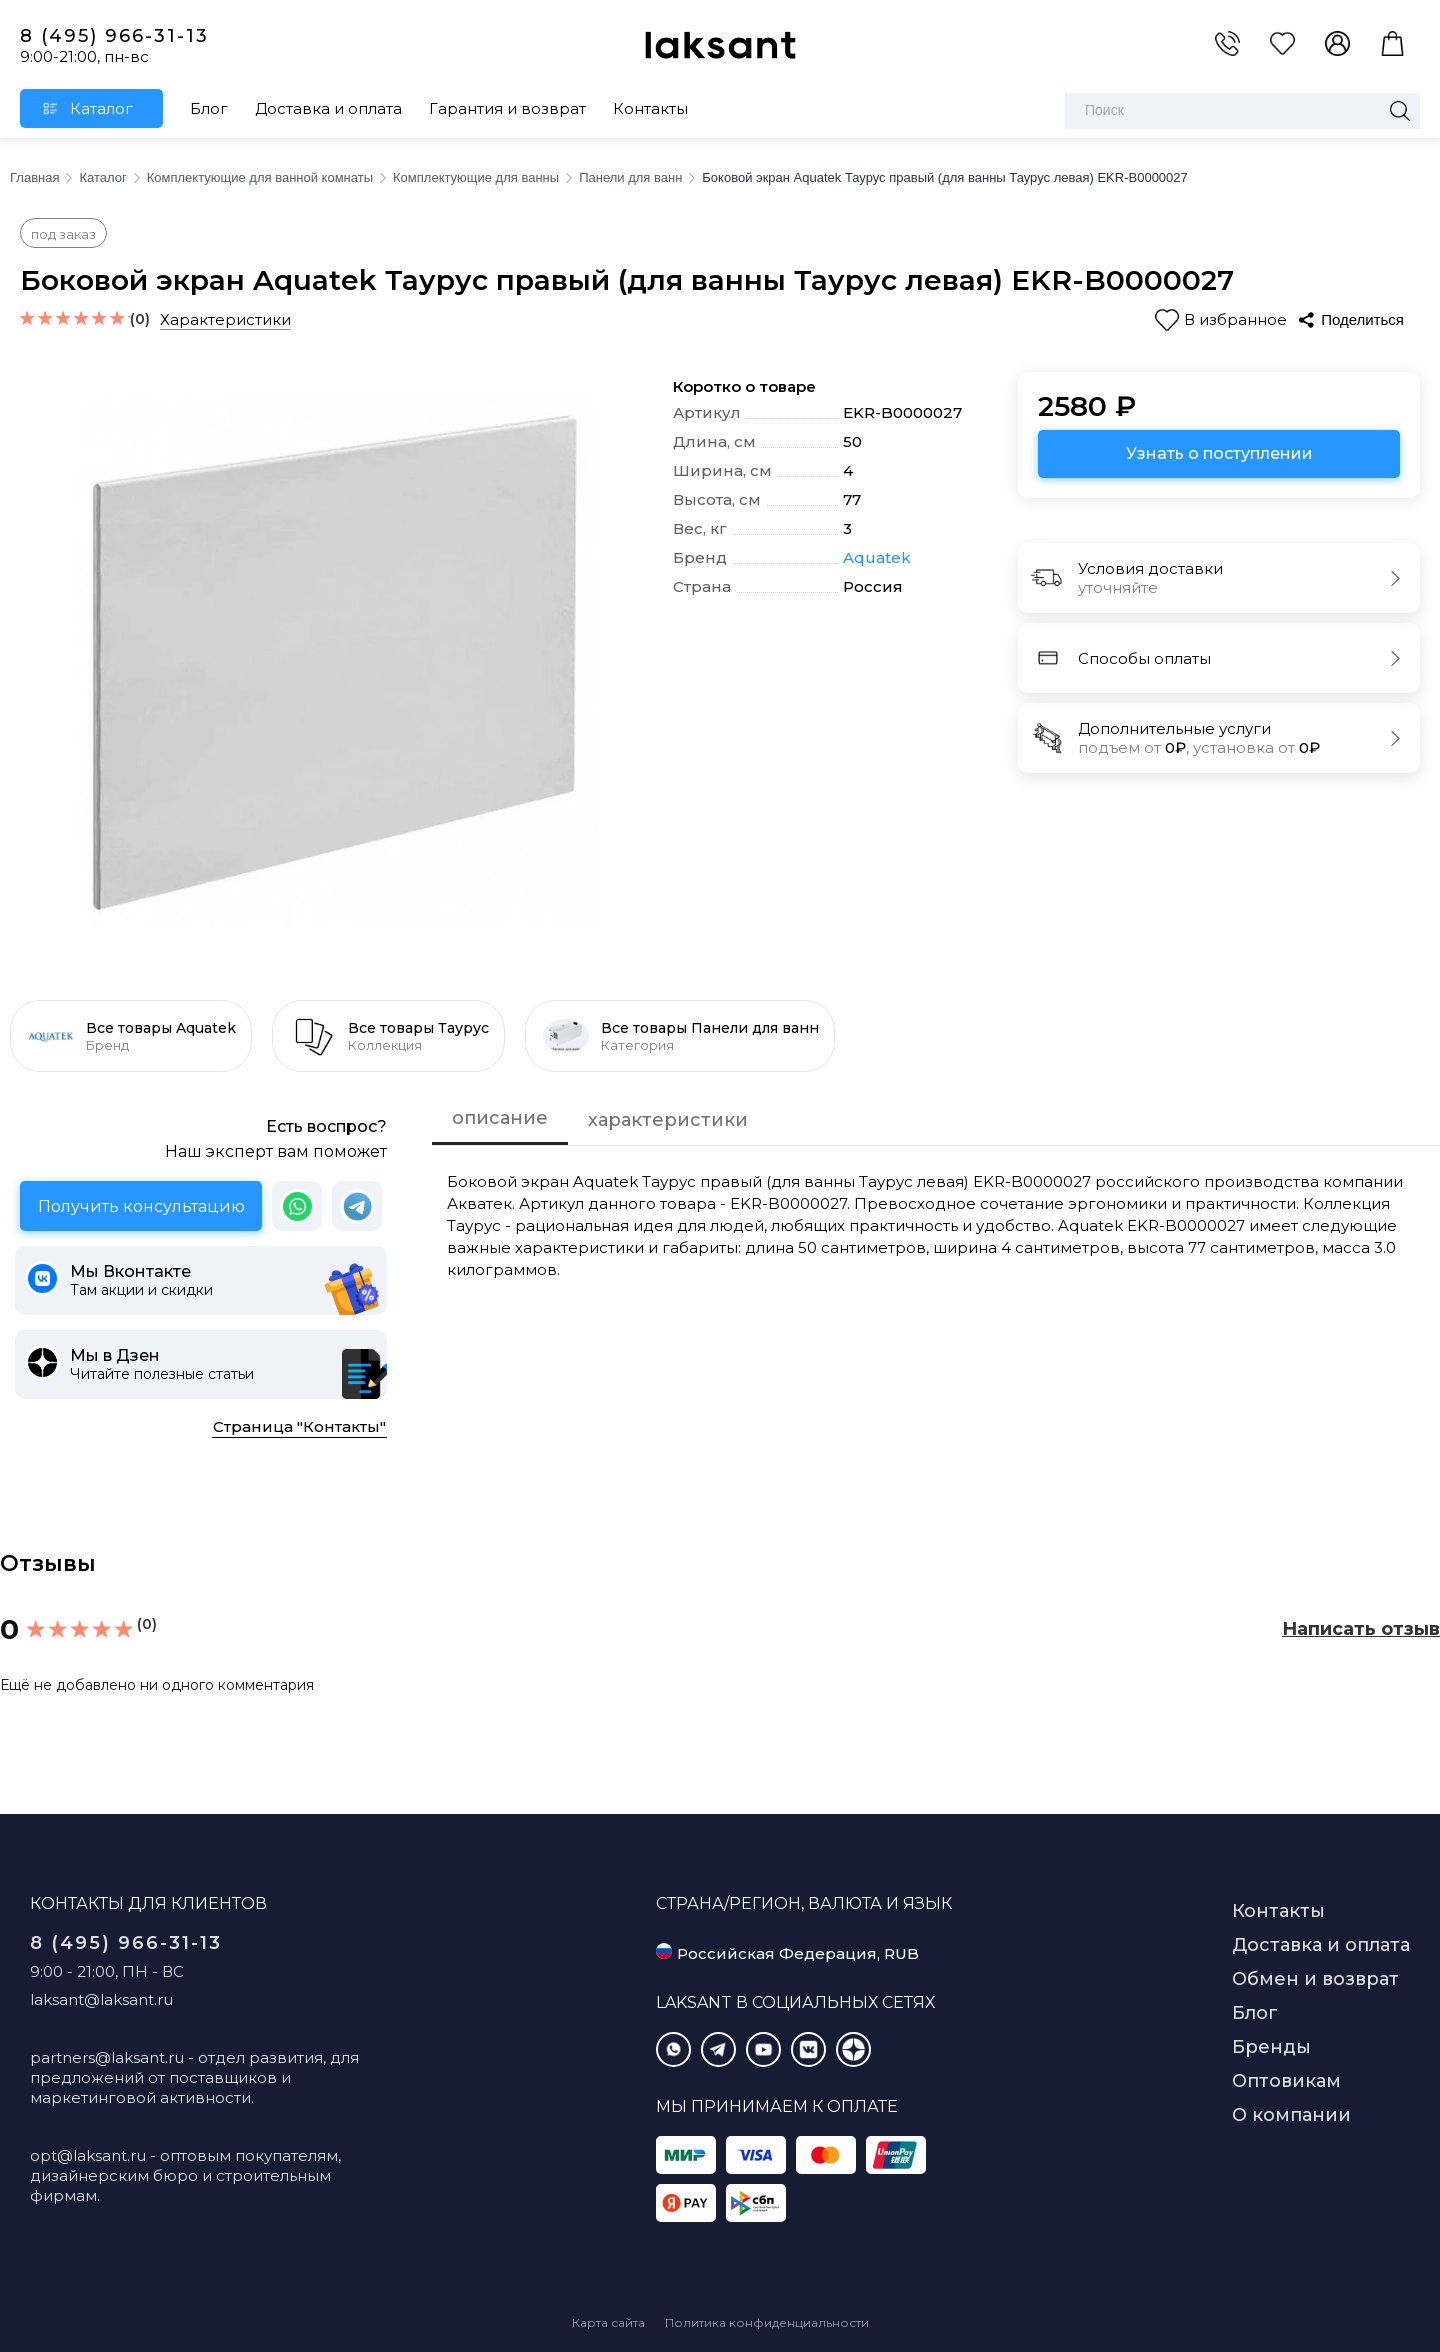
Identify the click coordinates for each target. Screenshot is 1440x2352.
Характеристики (225, 319)
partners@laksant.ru (107, 2057)
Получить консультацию (141, 1206)
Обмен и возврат (1315, 1979)
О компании (1291, 2115)
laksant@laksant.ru (101, 1999)
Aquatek (877, 558)
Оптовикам (1286, 2081)
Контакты (650, 108)
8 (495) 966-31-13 (114, 36)
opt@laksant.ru (88, 2155)
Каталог (101, 108)
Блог (209, 108)
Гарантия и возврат (507, 108)
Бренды (1271, 2047)
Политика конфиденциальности (767, 2322)
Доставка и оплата (328, 108)
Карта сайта (608, 2322)
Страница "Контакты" (299, 1426)
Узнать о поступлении (1219, 453)
